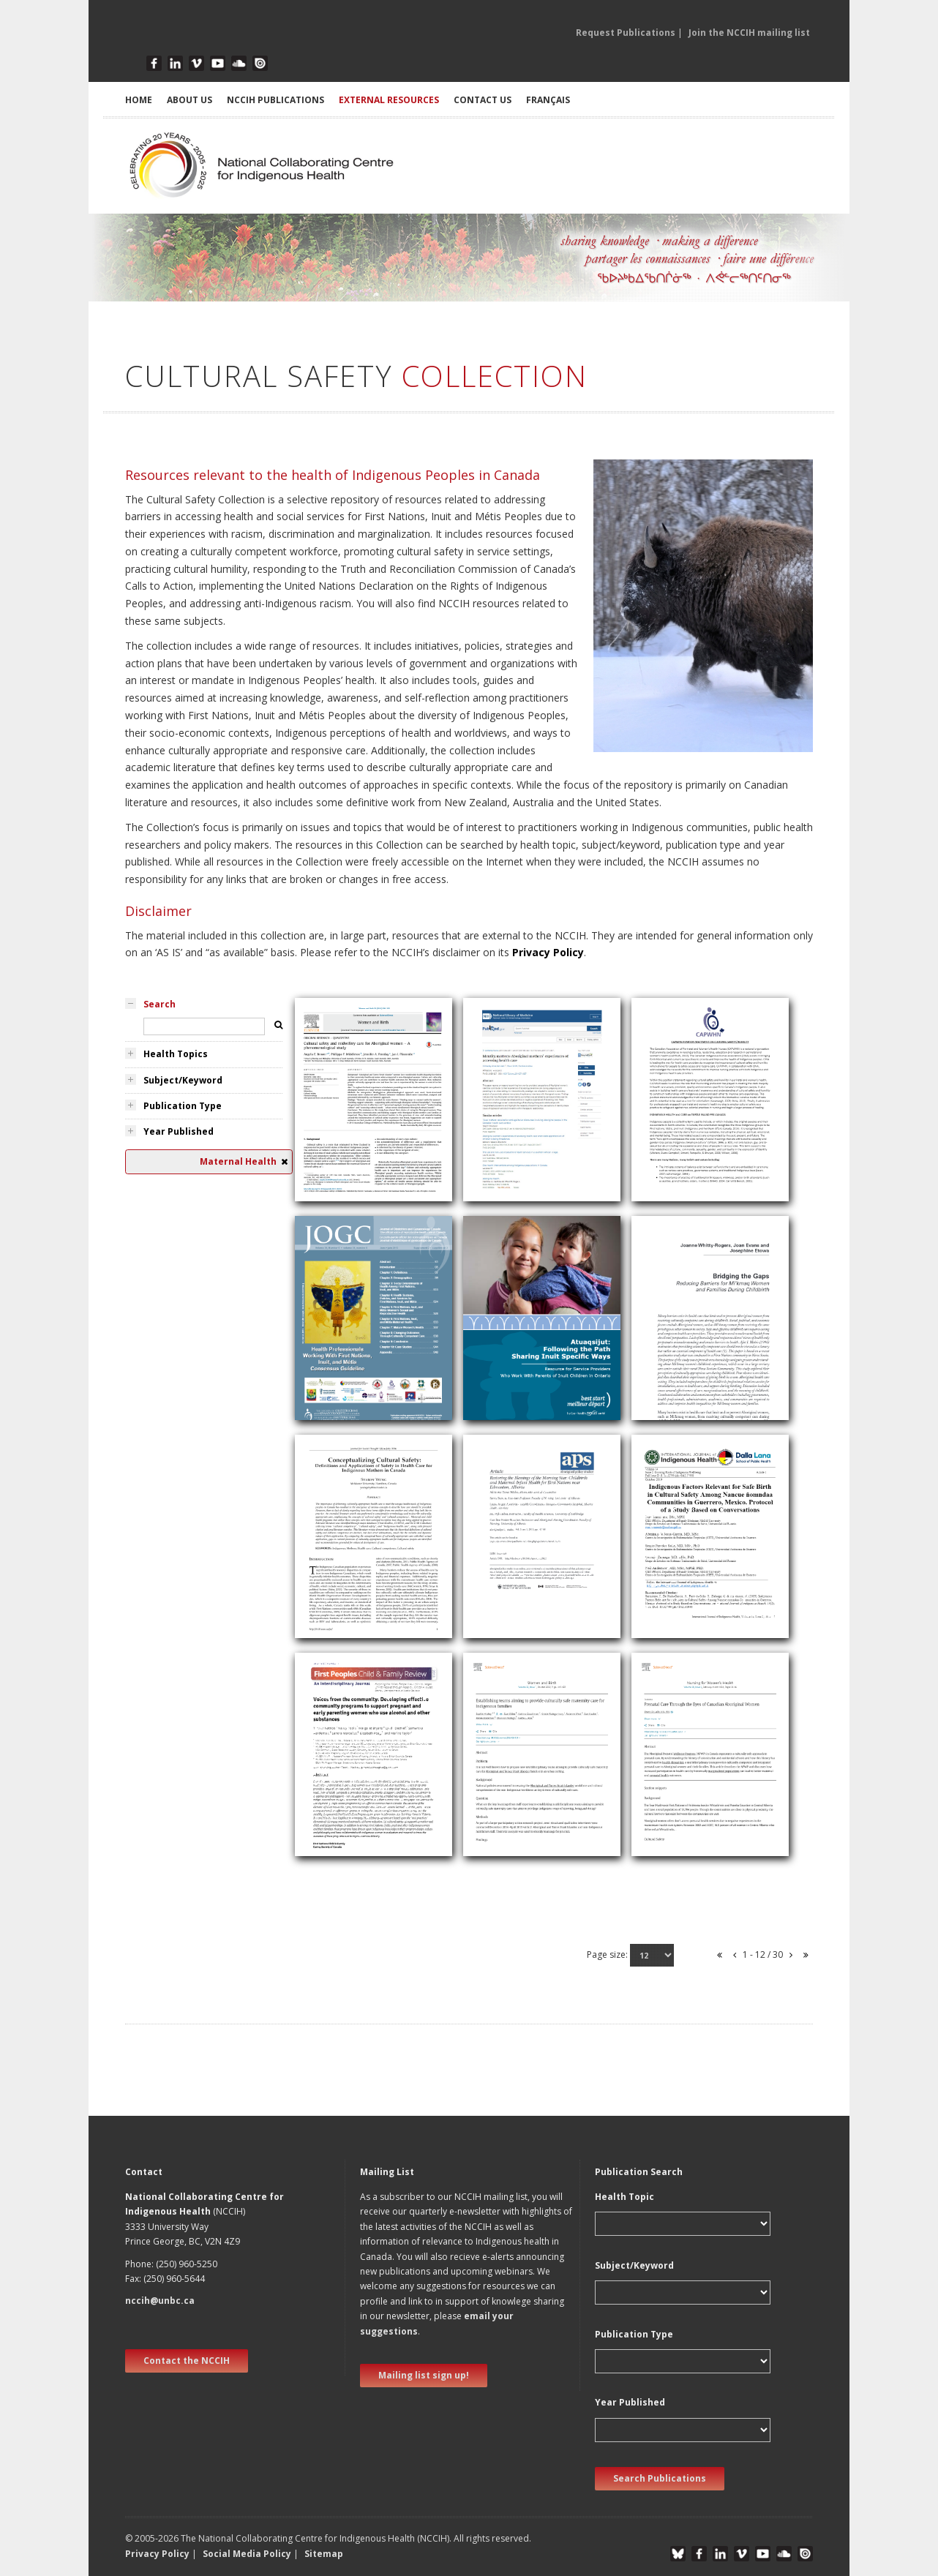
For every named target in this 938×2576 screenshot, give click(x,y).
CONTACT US (482, 100)
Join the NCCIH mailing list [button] (749, 32)
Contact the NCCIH (186, 2360)
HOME (138, 100)
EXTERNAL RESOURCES (389, 100)
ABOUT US (189, 100)
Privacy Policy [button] (157, 2553)
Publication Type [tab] (182, 1106)
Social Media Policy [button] (247, 2553)
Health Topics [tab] (175, 1054)
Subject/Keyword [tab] (182, 1080)
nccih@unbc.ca (160, 2300)
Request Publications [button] (625, 32)
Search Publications (659, 2478)
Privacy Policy (548, 952)
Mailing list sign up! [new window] (423, 2375)
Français (548, 100)
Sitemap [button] (323, 2553)
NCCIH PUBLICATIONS (275, 100)
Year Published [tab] (178, 1131)
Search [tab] (159, 1004)
